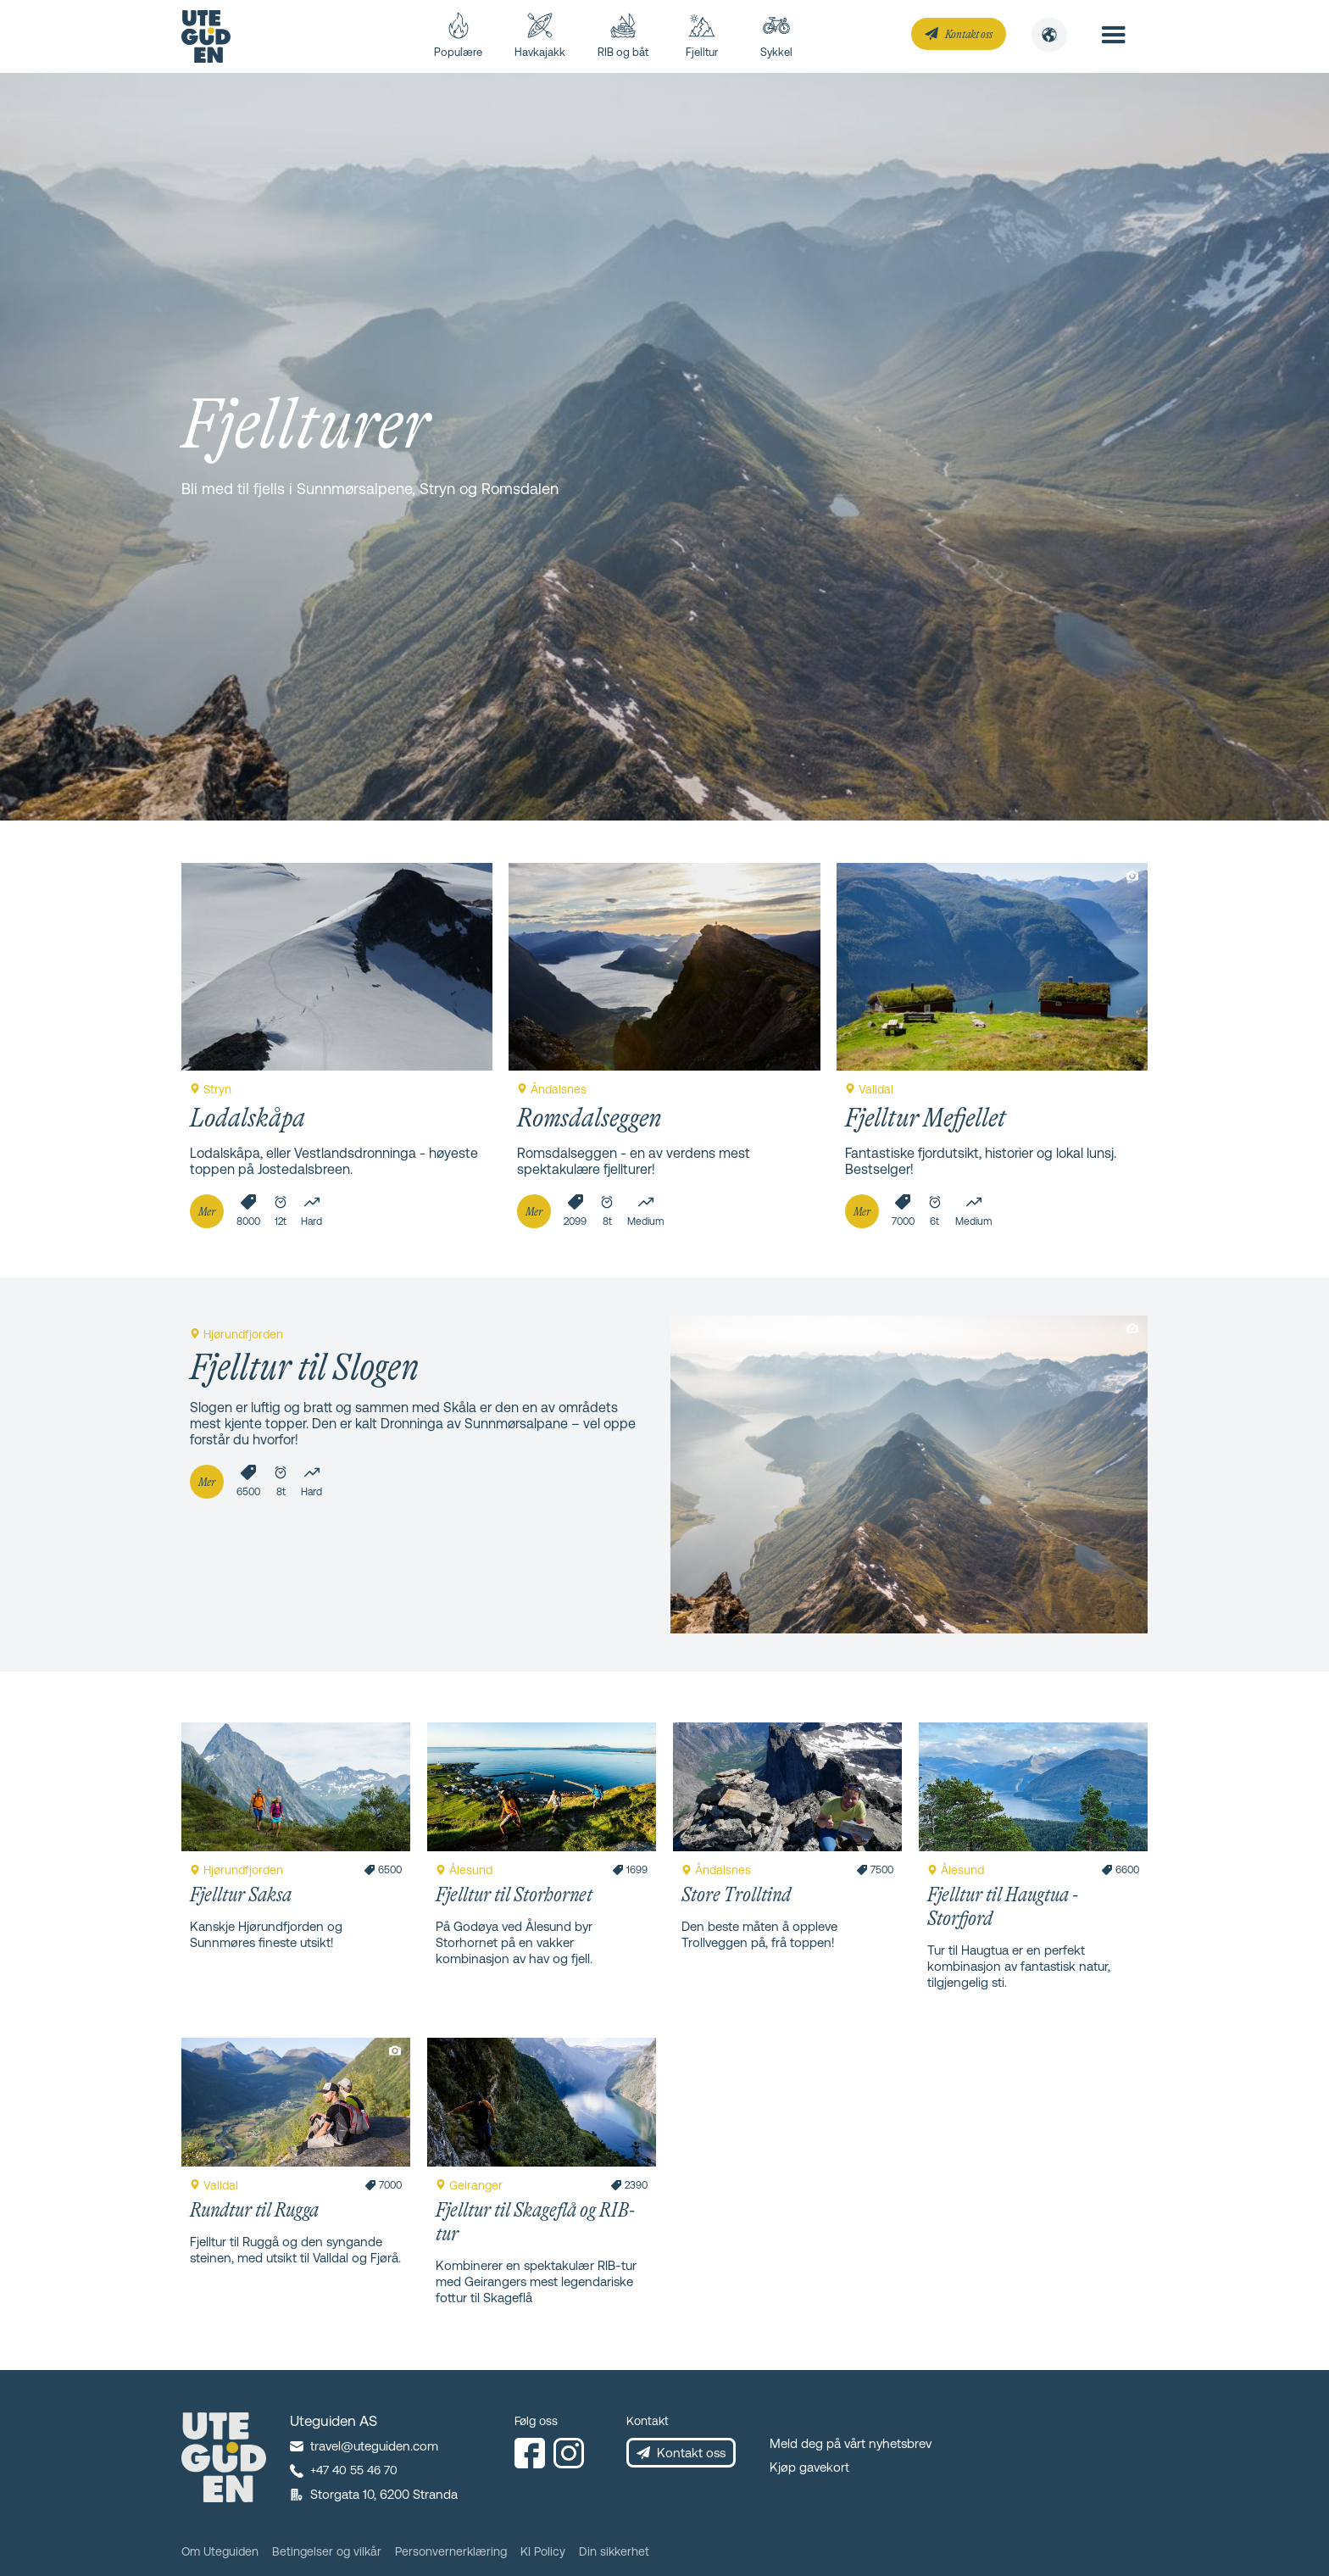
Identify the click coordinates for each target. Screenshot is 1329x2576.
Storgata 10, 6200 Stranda (384, 2494)
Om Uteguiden (220, 2551)
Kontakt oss (969, 34)
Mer (206, 1211)
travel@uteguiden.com (374, 2446)
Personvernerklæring (451, 2551)
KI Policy (542, 2551)
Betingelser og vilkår (326, 2551)
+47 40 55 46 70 (354, 2470)
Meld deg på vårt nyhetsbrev (850, 2443)
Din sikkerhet (614, 2551)
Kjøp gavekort (809, 2467)
